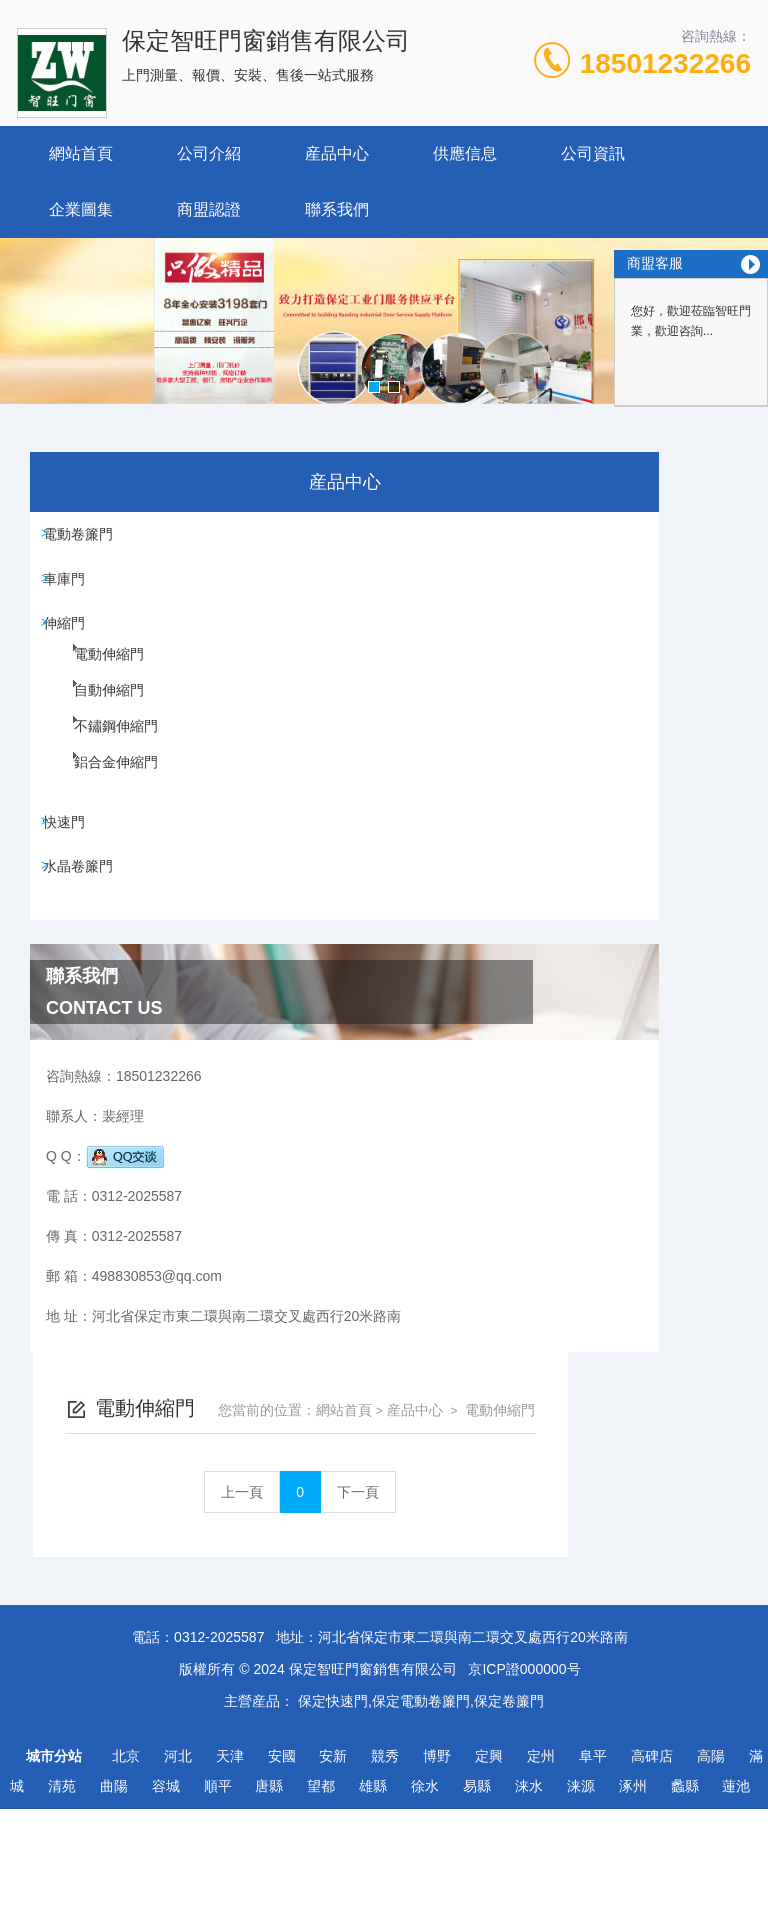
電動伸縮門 (92, 706)
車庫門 (74, 597)
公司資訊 (593, 153)
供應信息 (465, 153)
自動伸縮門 (92, 742)
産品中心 (337, 153)
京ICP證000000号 (524, 1767)
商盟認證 (209, 209)
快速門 (74, 865)
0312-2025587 (219, 1735)
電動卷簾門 (88, 540)
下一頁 (542, 592)
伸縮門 (74, 654)
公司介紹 (209, 153)
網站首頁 (81, 153)
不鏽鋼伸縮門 (98, 778)
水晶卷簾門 (88, 922)
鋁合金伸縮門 (98, 814)
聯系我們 (337, 209)
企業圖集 (81, 209)
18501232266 (665, 63)
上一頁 (426, 592)
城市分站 (54, 1854)
